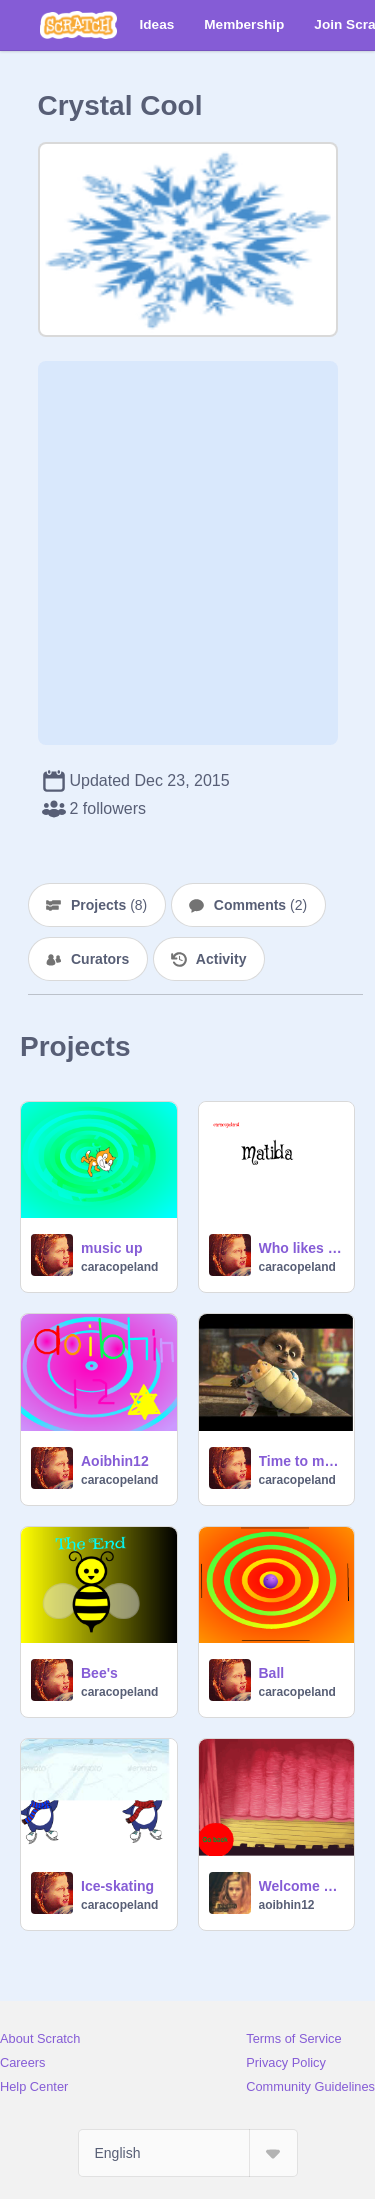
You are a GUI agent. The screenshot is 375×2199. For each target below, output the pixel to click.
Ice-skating (117, 1886)
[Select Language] (188, 2153)
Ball (272, 1673)
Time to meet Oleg (301, 1461)
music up (111, 1248)
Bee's (99, 1673)
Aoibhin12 (115, 1461)
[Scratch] (78, 25)
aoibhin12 (287, 1905)
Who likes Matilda (301, 1248)
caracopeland (119, 1267)
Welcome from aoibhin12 (301, 1886)
